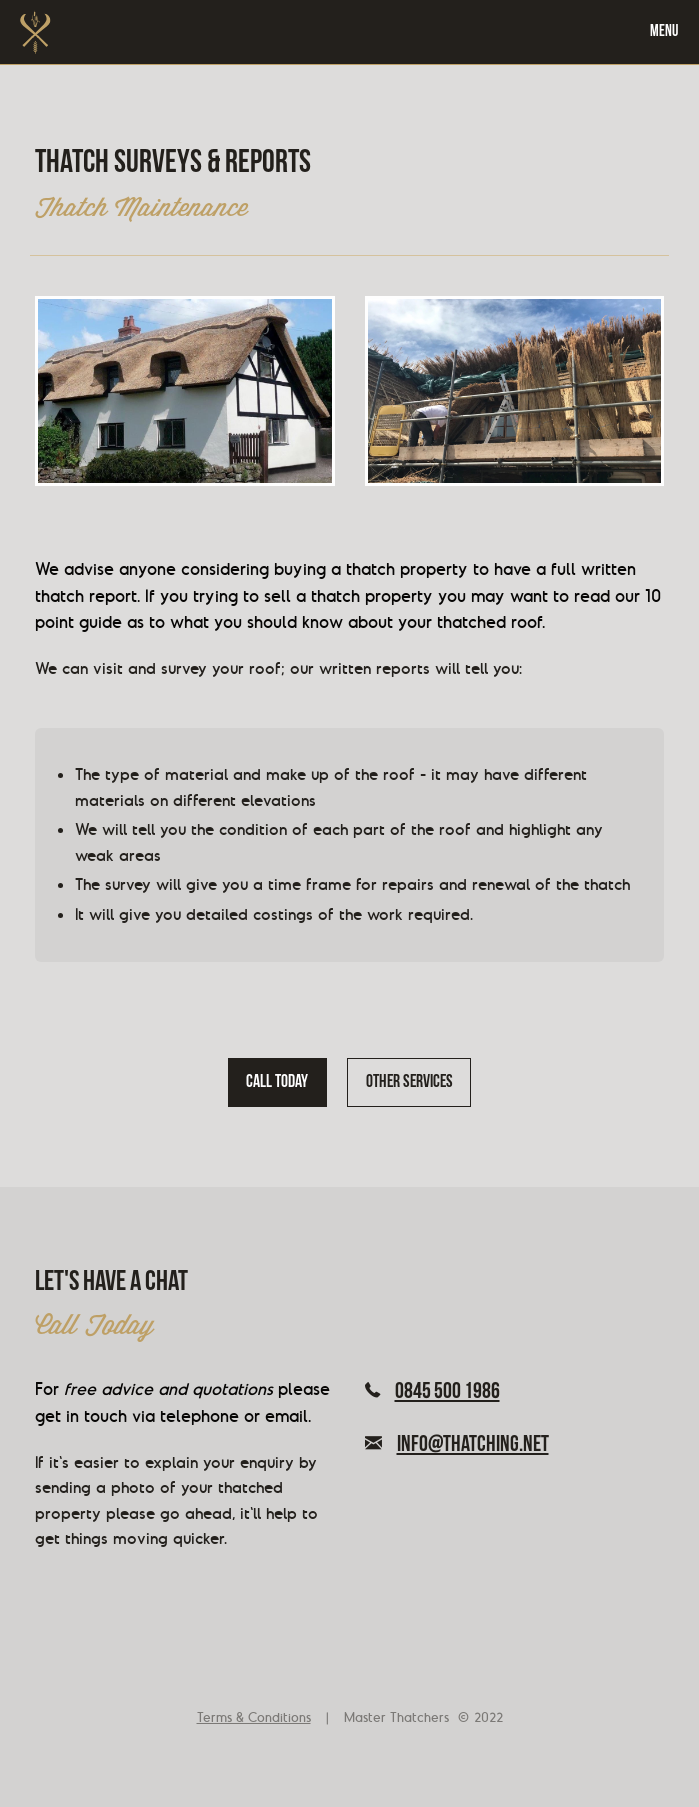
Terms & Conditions (254, 1717)
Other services (409, 1082)
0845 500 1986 (432, 1393)
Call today (277, 1082)
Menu (664, 32)
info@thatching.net (457, 1446)
